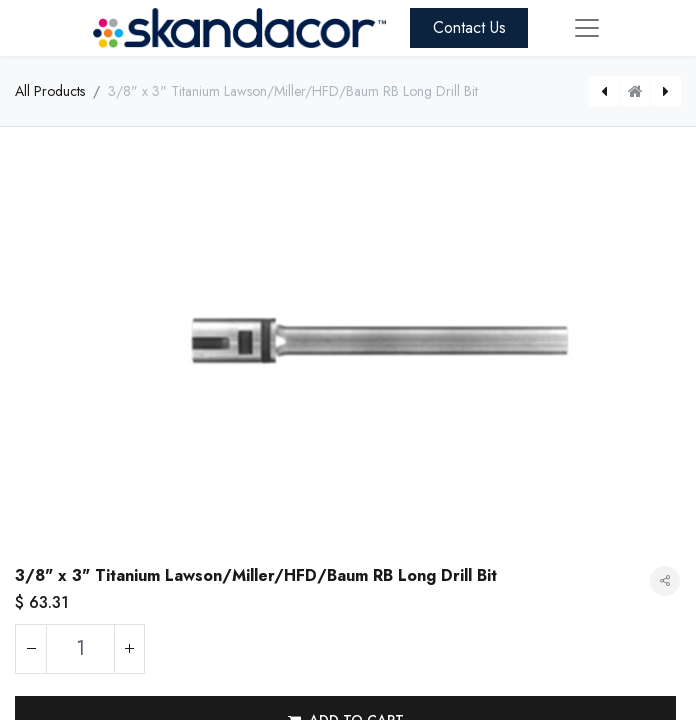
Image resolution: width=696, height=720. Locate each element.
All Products (50, 91)
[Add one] (129, 649)
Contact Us (469, 27)
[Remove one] (31, 649)
